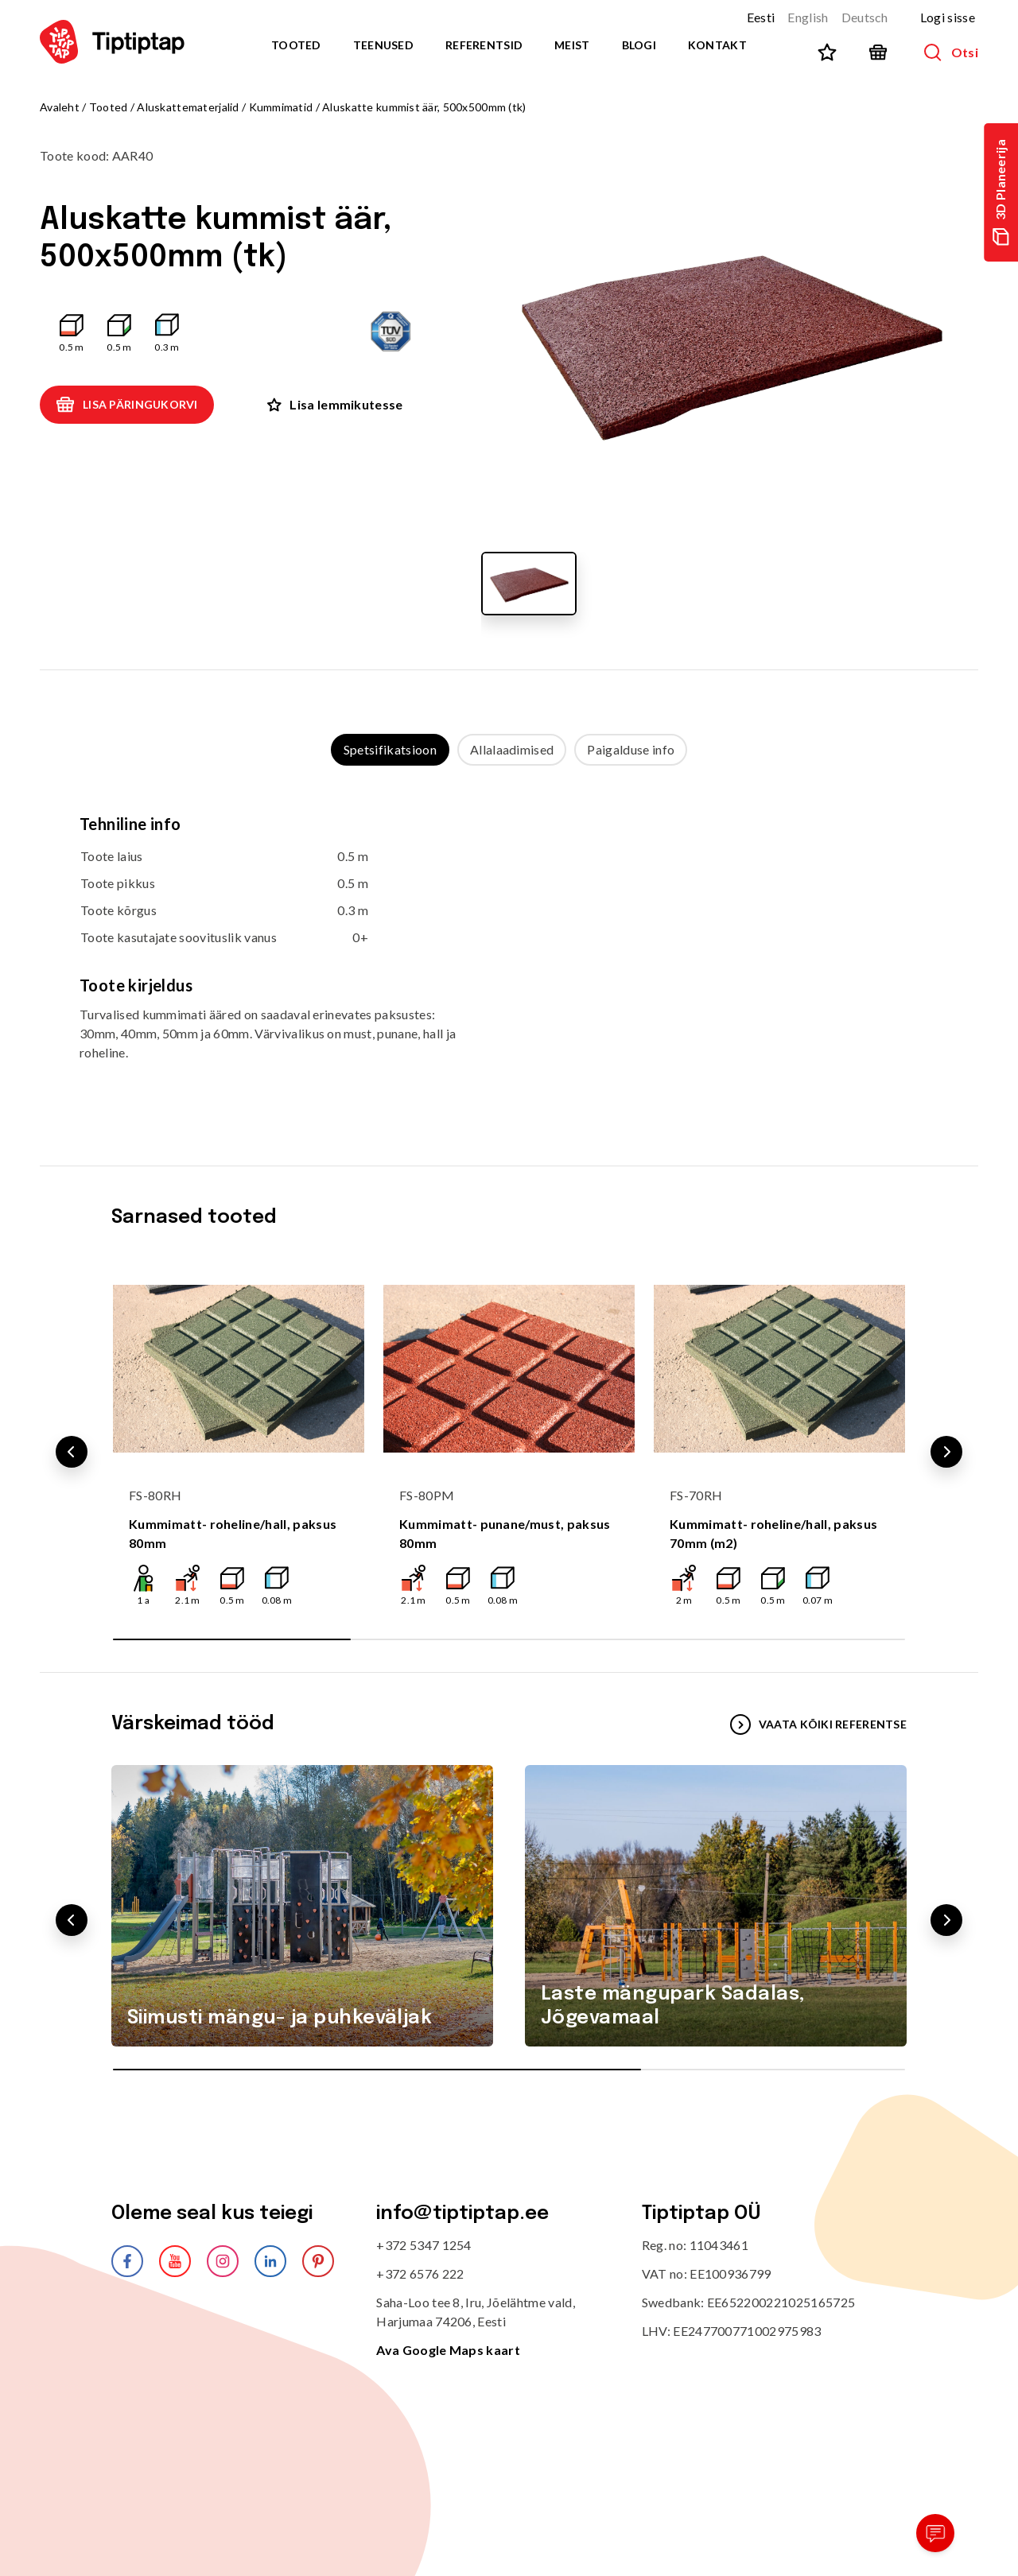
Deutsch (864, 17)
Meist (571, 45)
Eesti (761, 17)
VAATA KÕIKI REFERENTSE (818, 1724)
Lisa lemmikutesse (334, 404)
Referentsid (484, 45)
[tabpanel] (509, 949)
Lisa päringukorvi (127, 404)
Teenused (383, 45)
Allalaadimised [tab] (512, 749)
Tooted (296, 45)
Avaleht (60, 107)
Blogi (639, 45)
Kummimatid (281, 107)
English (807, 17)
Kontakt (717, 45)
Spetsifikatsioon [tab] (390, 749)
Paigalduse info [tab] (630, 749)
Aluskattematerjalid (188, 107)
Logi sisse (947, 17)
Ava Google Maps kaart (448, 2349)
